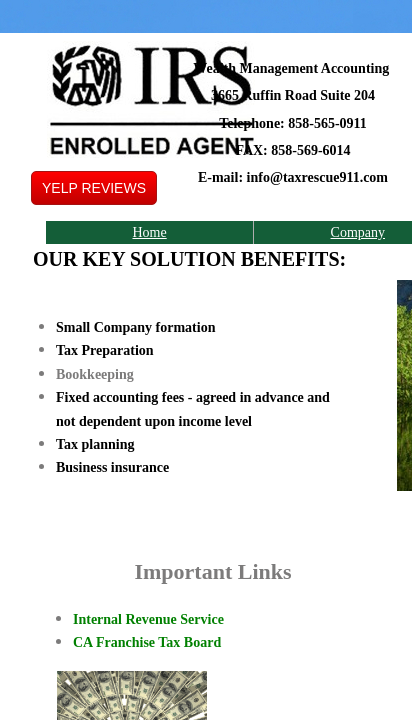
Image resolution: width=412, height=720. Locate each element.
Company (358, 232)
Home (149, 232)
